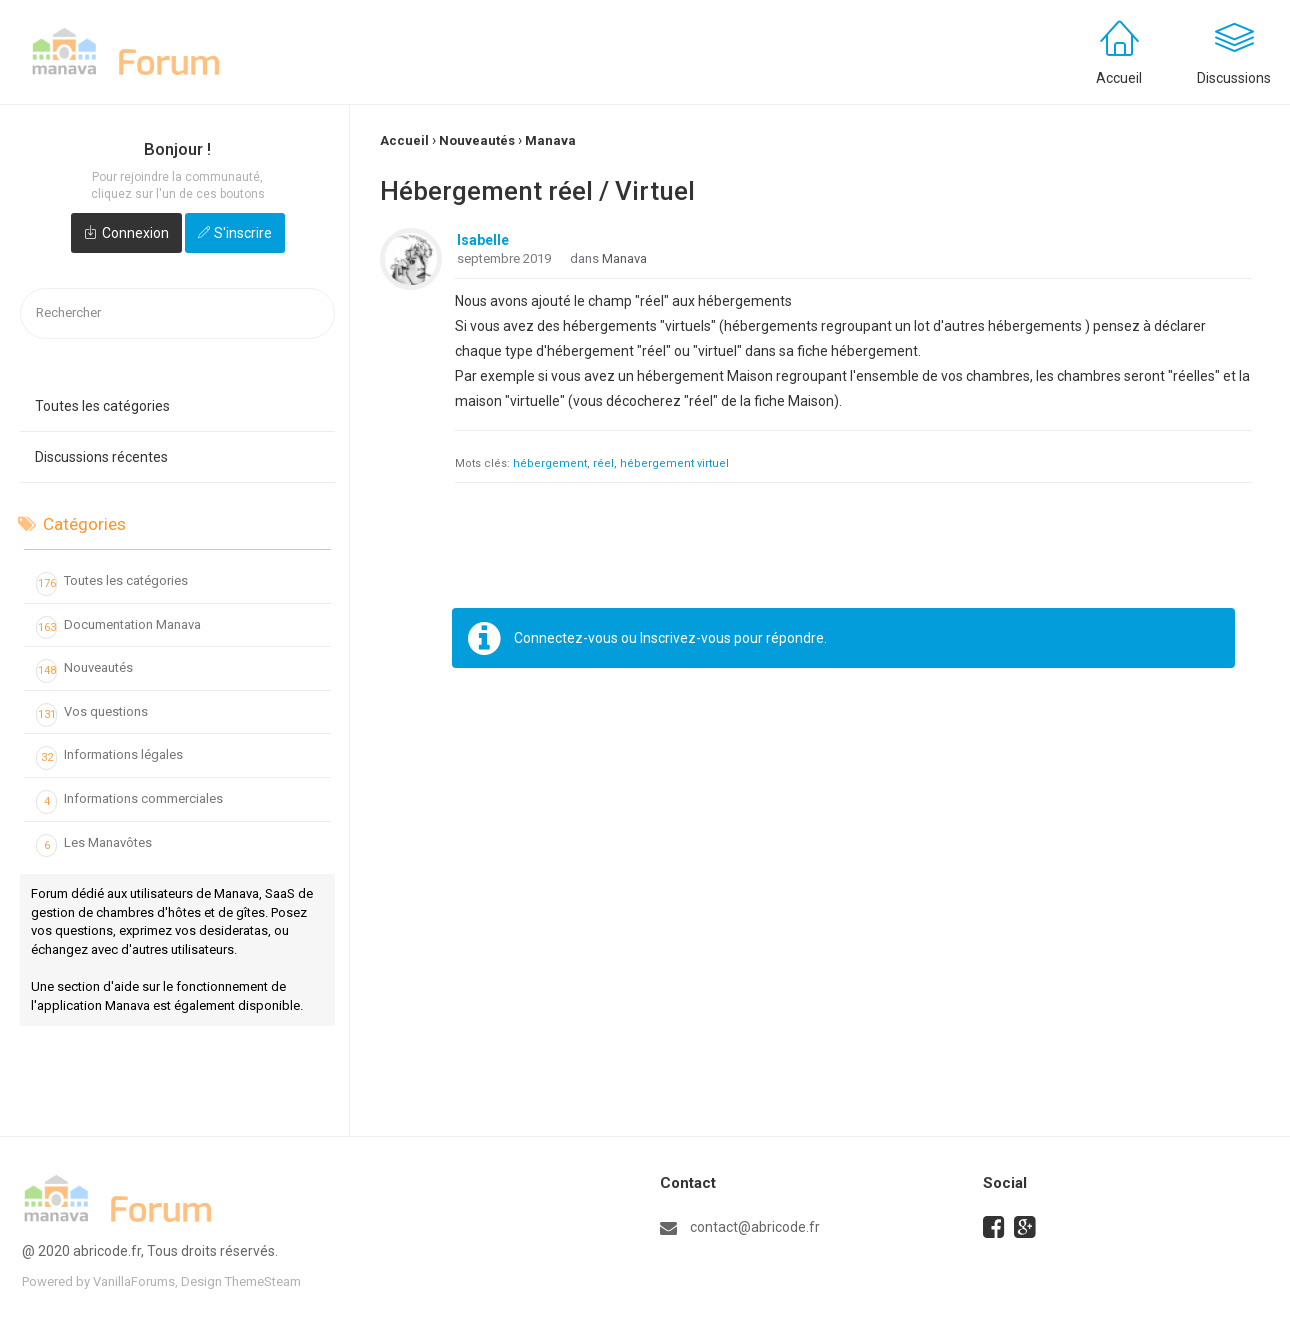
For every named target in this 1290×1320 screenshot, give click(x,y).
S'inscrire (243, 233)
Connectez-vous (566, 638)
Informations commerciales (129, 802)
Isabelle (483, 240)
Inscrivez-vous (685, 638)
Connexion (135, 233)
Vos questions (92, 715)
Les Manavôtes (94, 846)
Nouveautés (84, 671)
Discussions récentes (101, 457)
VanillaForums (134, 1281)
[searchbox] (177, 313)
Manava (624, 258)
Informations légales (109, 758)
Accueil (1119, 78)
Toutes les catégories (102, 406)
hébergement (550, 463)
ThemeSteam (263, 1281)
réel (603, 463)
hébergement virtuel (674, 463)
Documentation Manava (118, 628)
